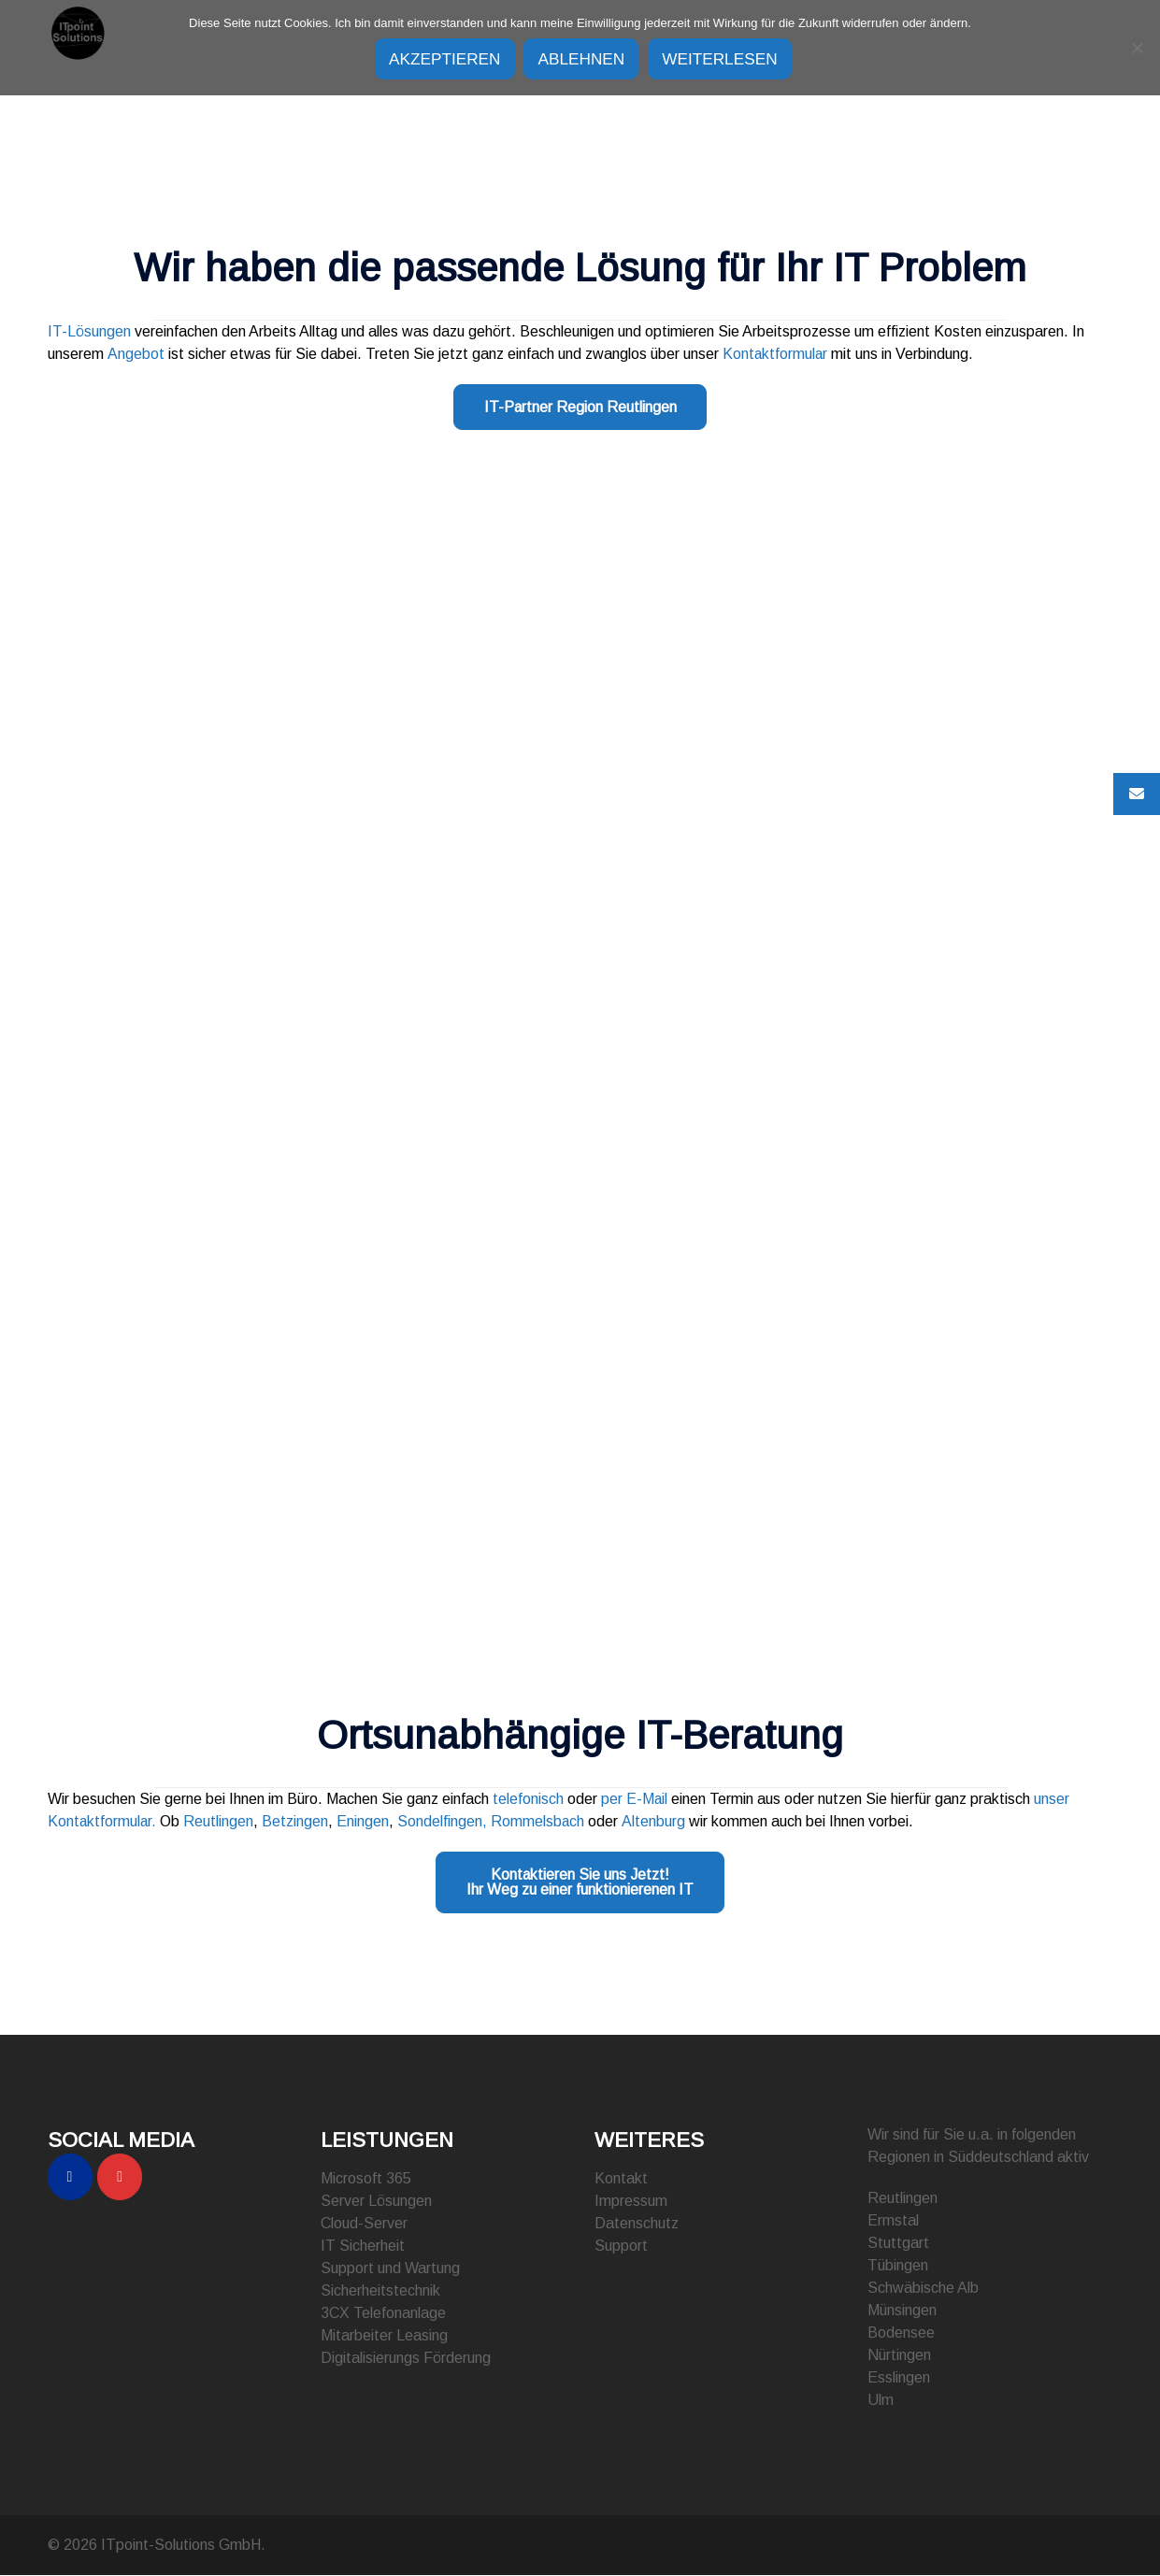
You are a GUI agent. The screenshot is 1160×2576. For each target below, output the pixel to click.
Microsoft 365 (366, 2179)
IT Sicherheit (363, 2246)
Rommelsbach (540, 1822)
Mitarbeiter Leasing (384, 2336)
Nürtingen (899, 2356)
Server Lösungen (376, 2202)
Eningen (364, 1822)
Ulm (880, 2401)
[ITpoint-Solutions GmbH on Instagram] (119, 2177)
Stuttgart (898, 2244)
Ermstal (893, 2221)
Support (621, 2246)
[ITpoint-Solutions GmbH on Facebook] (70, 2177)
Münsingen (902, 2311)
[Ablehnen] (1136, 46)
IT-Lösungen (89, 331)
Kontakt (621, 2179)
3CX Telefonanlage (383, 2314)
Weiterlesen (739, 59)
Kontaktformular (775, 354)
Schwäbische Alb (923, 2289)
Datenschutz (636, 2224)
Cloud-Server (364, 2224)
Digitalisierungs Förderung (406, 2359)
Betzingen (297, 1822)
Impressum (630, 2202)
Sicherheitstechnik (380, 2291)
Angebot (135, 354)
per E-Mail (634, 1800)
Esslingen (898, 2378)
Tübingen (897, 2266)
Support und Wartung (390, 2269)
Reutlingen (220, 1822)
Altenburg (655, 1822)
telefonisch (526, 1800)
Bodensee (901, 2333)
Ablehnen (582, 59)
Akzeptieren (428, 59)
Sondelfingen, (444, 1822)
